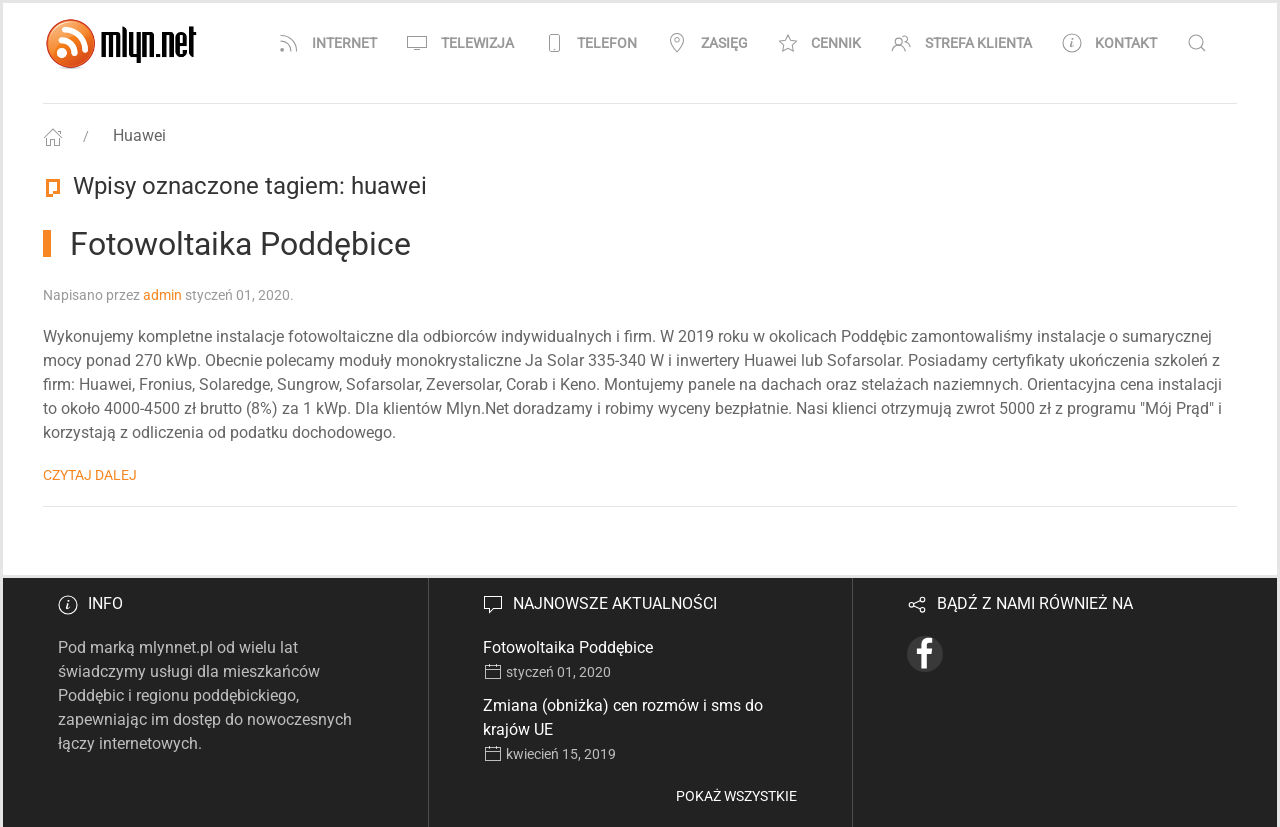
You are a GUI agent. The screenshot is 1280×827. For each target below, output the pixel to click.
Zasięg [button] (707, 43)
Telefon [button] (591, 43)
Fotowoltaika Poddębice (568, 647)
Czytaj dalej (90, 475)
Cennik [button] (820, 43)
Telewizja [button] (460, 43)
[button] (1197, 43)
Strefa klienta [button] (961, 43)
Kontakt (1110, 43)
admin (162, 295)
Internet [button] (328, 43)
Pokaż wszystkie (736, 796)
